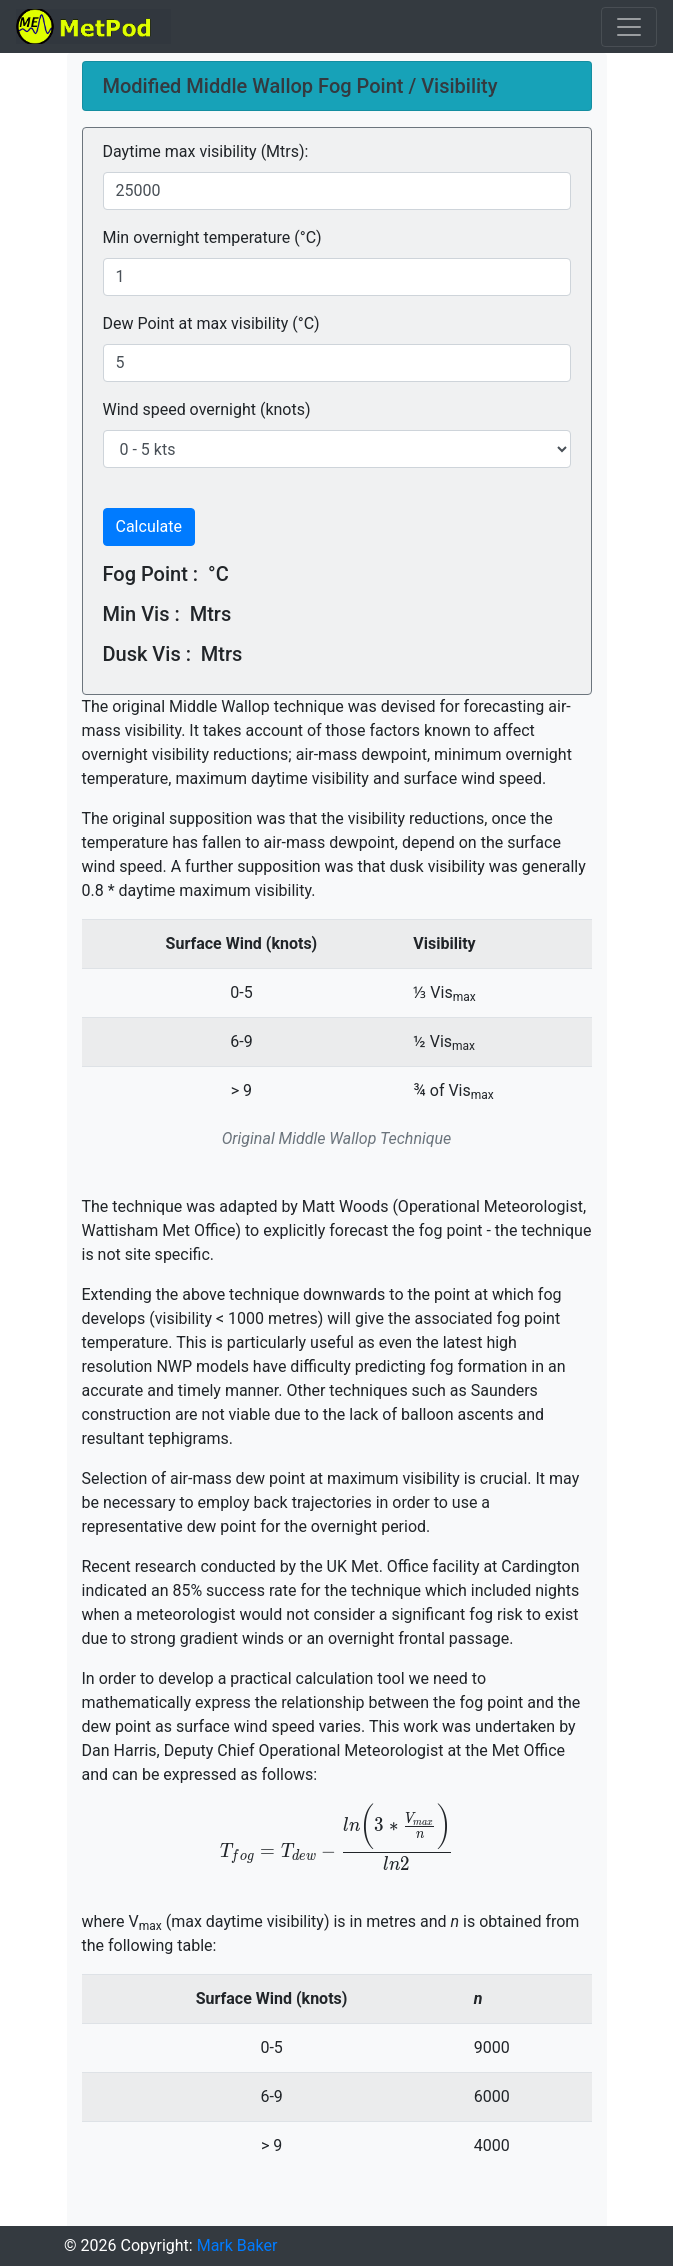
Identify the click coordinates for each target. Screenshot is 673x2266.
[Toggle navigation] (629, 27)
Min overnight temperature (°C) (212, 237)
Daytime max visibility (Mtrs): (206, 151)
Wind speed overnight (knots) (207, 409)
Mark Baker (237, 2245)
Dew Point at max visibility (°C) (211, 323)
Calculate (149, 526)
